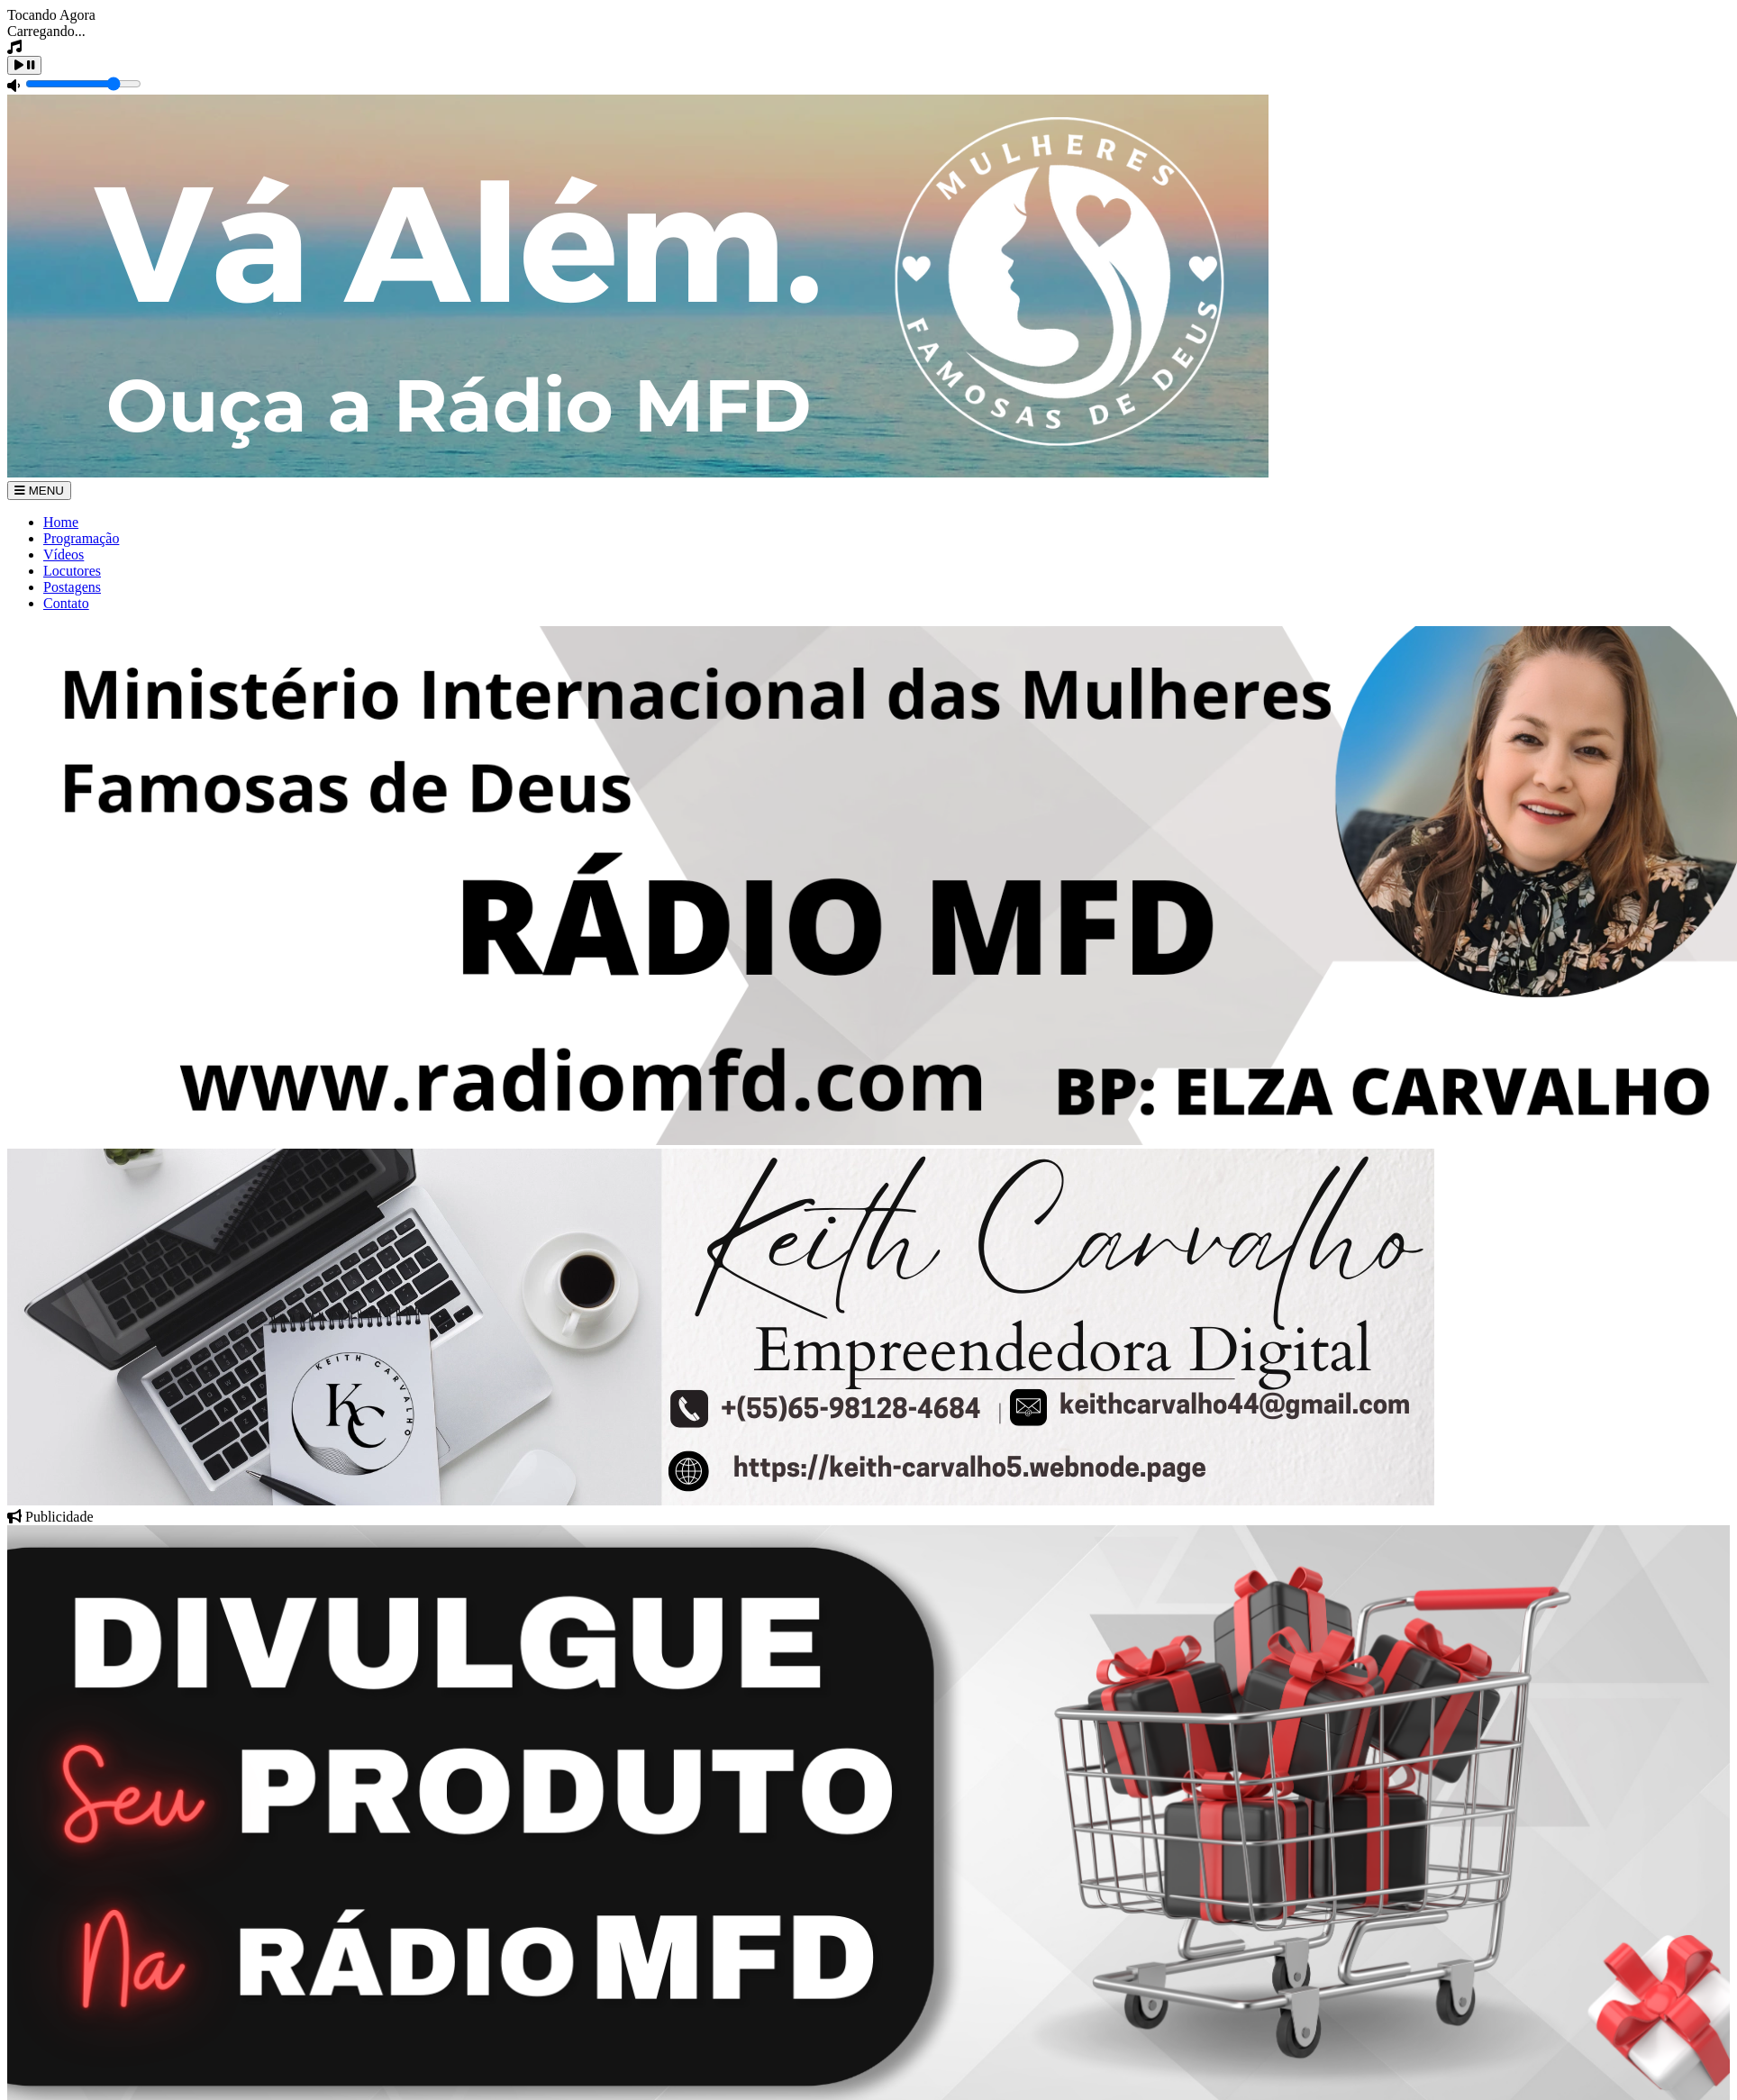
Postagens (72, 587)
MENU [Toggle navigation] (39, 490)
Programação (81, 538)
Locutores (72, 570)
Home (60, 522)
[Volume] (83, 84)
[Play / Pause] (24, 65)
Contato (66, 603)
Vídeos (63, 554)
